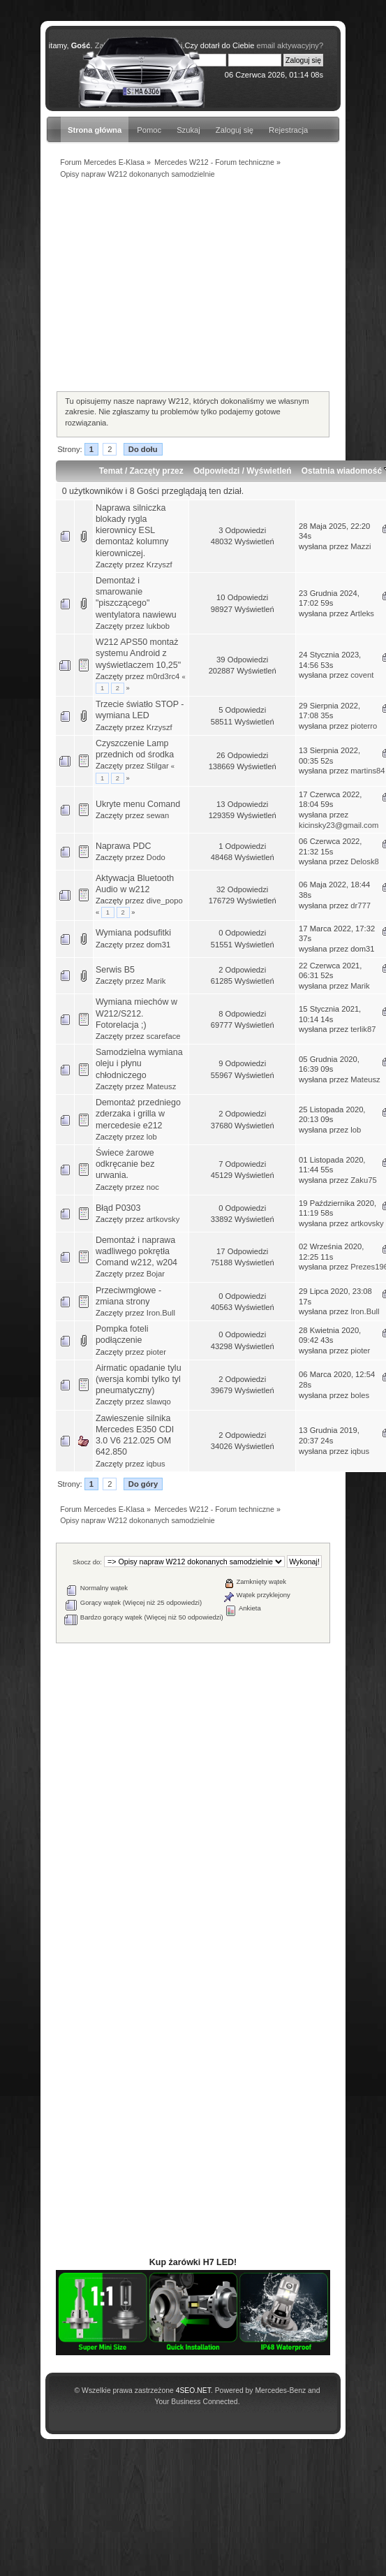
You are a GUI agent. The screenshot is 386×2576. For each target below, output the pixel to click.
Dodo (156, 857)
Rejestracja (288, 130)
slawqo (159, 1401)
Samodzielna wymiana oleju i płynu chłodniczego (139, 1063)
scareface (164, 1036)
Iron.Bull (161, 1313)
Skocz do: (87, 1562)
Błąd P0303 (118, 1208)
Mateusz (161, 1086)
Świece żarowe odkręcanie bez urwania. (125, 1164)
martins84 (367, 770)
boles (359, 1395)
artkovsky (163, 1219)
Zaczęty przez (157, 471)
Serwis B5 (115, 970)
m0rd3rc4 (163, 676)
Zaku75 (363, 1180)
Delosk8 (364, 861)
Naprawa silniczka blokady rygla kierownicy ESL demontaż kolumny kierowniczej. (132, 530)
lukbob (158, 626)
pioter (156, 1352)
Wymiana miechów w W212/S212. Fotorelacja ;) (136, 1013)
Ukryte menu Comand (138, 804)
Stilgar (158, 766)
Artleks (362, 613)
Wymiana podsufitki (133, 933)
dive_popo (165, 900)
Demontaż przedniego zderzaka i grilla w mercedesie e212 (138, 1114)
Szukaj (188, 130)
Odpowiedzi (216, 471)
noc (153, 1187)
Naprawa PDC (123, 846)
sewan (158, 815)
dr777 (360, 905)
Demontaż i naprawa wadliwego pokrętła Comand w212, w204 (136, 1251)
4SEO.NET (193, 2390)
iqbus (156, 1464)
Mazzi (360, 546)
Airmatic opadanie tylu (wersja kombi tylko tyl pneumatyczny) (138, 1379)
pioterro (363, 726)
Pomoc (149, 130)
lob (152, 1137)
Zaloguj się (234, 130)
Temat (111, 471)
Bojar (156, 1273)
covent (361, 675)
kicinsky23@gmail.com (338, 825)
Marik (156, 981)
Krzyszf (159, 564)
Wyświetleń (268, 471)
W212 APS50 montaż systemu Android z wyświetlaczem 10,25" (138, 653)
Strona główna (94, 130)
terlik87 (363, 1029)
